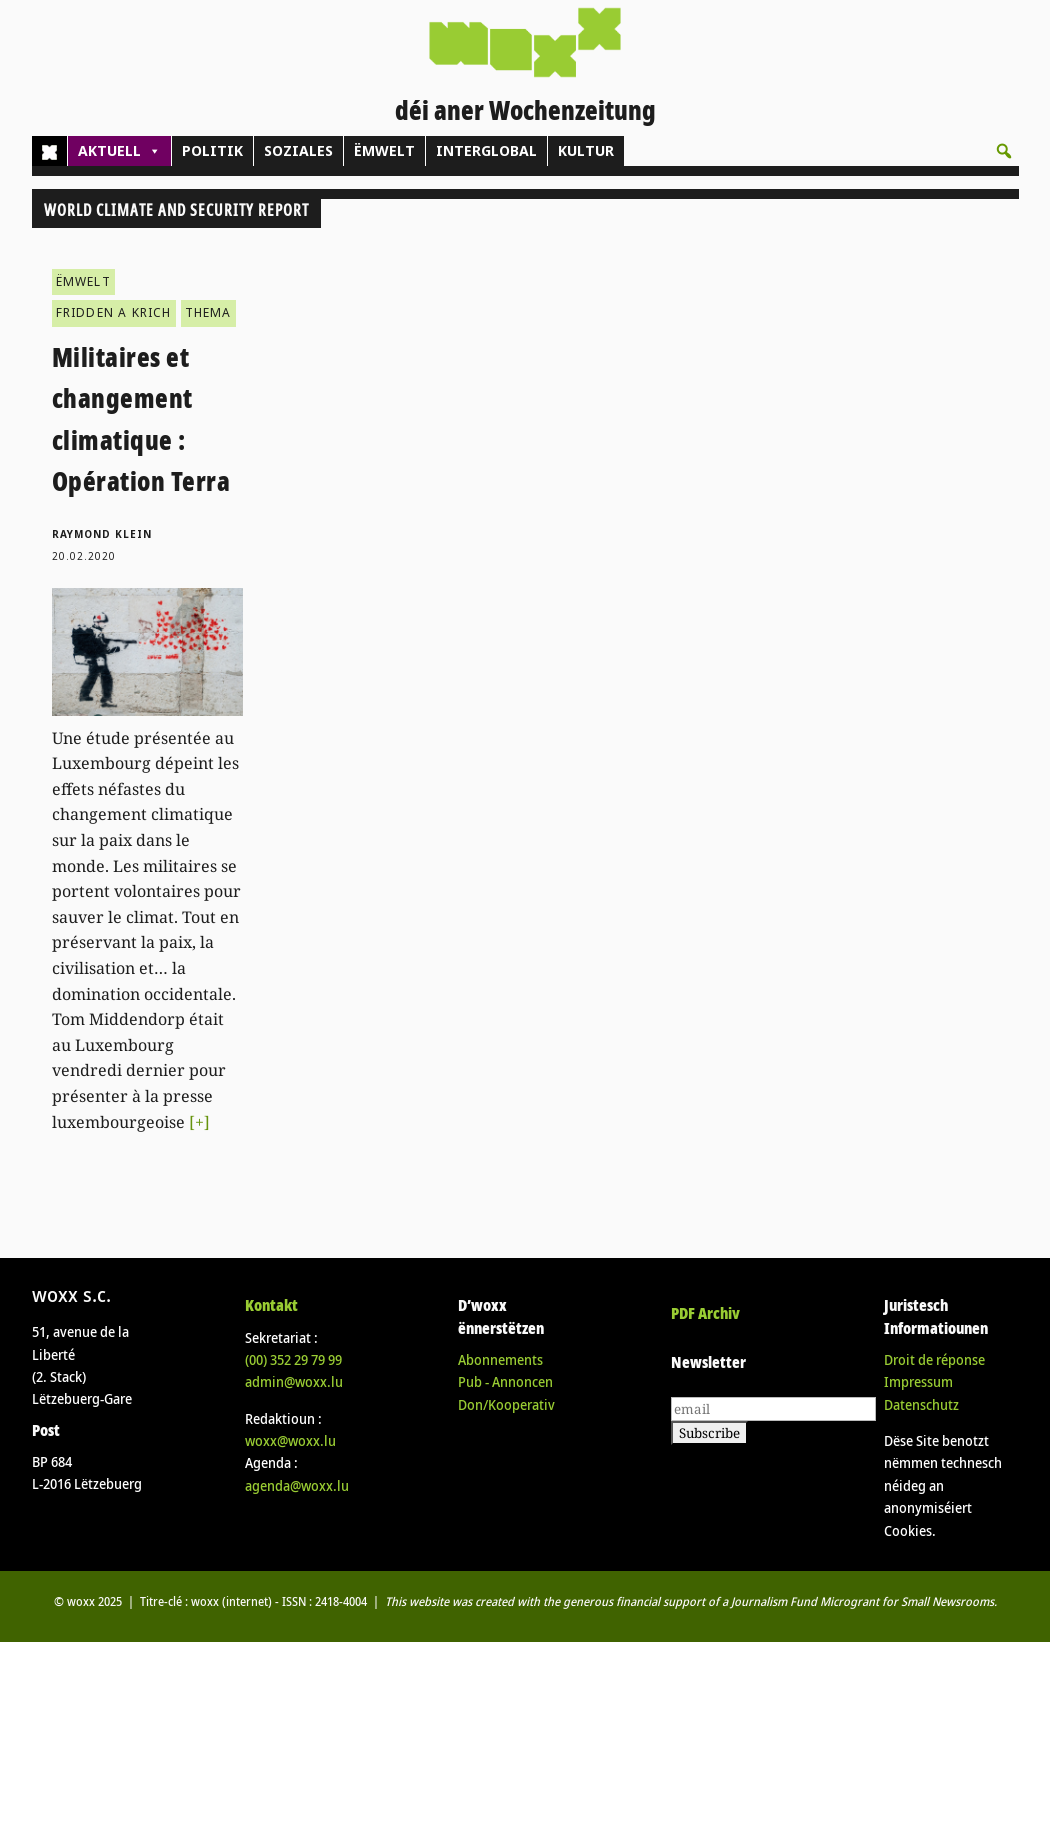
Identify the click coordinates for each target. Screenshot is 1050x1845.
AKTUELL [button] (119, 151)
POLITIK (212, 150)
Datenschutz (921, 1404)
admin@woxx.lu (294, 1381)
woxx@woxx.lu (290, 1440)
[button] (1004, 151)
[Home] (49, 151)
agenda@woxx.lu (297, 1485)
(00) (293, 1359)
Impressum (918, 1381)
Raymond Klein (102, 534)
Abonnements (500, 1359)
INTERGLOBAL (486, 150)
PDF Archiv (705, 1313)
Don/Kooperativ (506, 1404)
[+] (199, 1122)
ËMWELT (384, 150)
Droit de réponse (934, 1359)
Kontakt (271, 1305)
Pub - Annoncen (505, 1381)
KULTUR (586, 150)
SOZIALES (298, 150)
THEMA (208, 312)
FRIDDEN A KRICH (114, 312)
